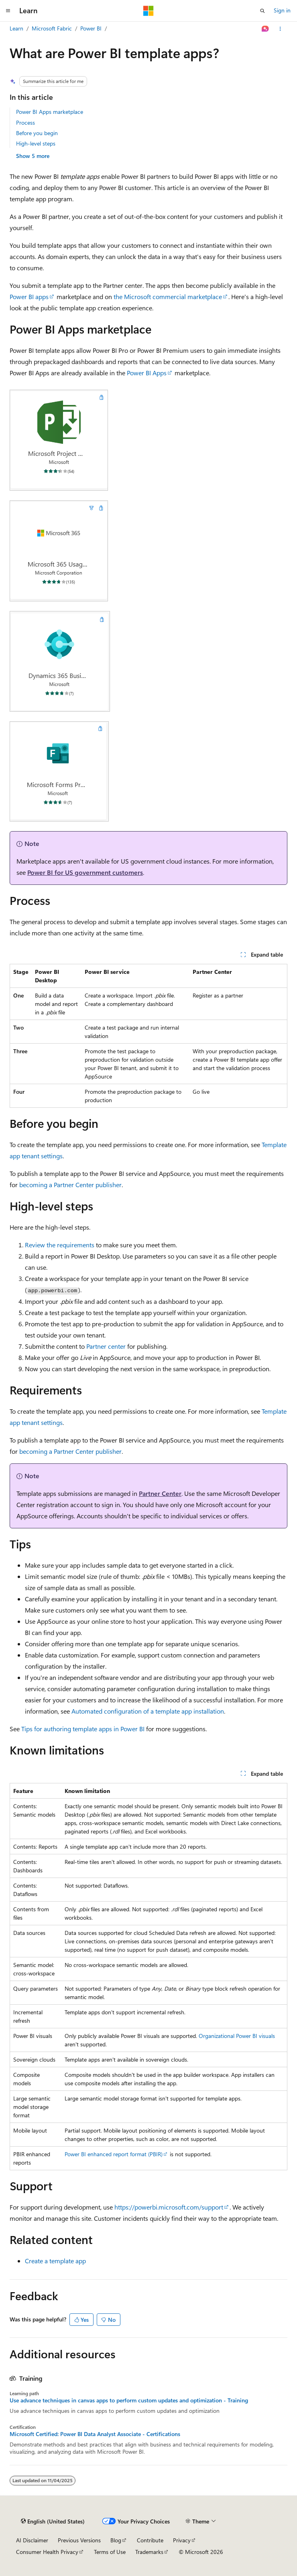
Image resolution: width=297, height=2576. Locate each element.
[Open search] (262, 11)
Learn (16, 28)
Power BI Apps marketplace (49, 111)
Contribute (150, 2540)
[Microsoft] (148, 11)
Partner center (106, 1346)
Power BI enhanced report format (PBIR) (114, 2154)
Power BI (91, 28)
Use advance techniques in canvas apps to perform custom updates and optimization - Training (129, 2400)
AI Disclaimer (32, 2540)
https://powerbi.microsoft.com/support (168, 2207)
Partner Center (160, 1493)
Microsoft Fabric (52, 28)
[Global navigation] (8, 11)
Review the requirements (59, 1244)
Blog (115, 2540)
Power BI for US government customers (85, 872)
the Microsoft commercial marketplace (168, 296)
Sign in (282, 10)
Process (25, 122)
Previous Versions (79, 2540)
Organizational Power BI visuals (237, 2036)
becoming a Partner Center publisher (70, 1184)
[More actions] (280, 28)
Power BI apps (29, 296)
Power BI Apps (147, 372)
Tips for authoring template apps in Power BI (82, 1728)
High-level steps (35, 143)
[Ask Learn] (265, 28)
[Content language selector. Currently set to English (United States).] (53, 2521)
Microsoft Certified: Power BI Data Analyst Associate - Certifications (95, 2434)
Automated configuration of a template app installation (147, 1711)
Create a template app (55, 2260)
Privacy (182, 2540)
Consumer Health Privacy (47, 2552)
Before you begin (37, 133)
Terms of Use (110, 2552)
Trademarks (149, 2552)
